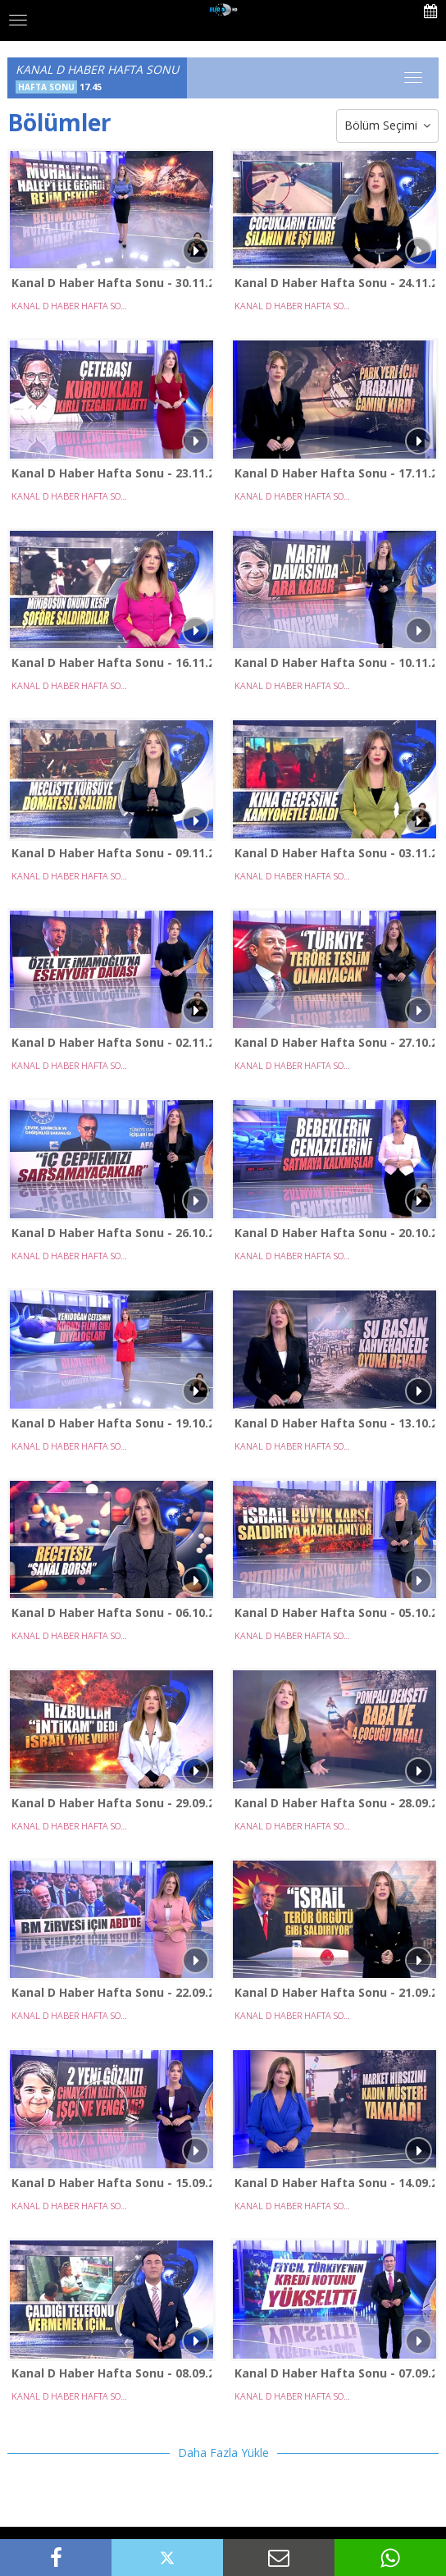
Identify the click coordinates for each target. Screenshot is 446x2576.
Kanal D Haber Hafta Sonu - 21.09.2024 (334, 1992)
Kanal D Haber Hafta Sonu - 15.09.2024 (111, 2182)
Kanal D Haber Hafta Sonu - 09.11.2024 (111, 853)
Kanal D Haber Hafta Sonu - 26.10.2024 (111, 1232)
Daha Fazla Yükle (223, 2452)
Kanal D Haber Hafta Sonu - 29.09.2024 (111, 1803)
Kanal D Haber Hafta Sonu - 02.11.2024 (111, 1042)
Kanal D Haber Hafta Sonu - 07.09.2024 (334, 2373)
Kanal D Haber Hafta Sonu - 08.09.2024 (111, 2373)
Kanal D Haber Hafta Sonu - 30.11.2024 (111, 282)
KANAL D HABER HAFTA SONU (71, 305)
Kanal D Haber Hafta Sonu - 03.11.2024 (334, 853)
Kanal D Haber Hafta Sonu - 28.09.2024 (334, 1803)
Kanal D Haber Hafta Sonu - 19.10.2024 (111, 1423)
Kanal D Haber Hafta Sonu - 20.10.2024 (334, 1232)
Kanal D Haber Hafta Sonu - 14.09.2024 (334, 2182)
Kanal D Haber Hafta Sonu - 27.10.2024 (334, 1042)
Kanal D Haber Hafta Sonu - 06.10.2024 (111, 1612)
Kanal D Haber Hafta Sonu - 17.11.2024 (334, 473)
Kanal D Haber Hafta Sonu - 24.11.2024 (334, 282)
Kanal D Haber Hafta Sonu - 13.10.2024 (334, 1423)
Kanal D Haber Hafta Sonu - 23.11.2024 (111, 473)
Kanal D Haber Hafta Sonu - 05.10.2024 (334, 1612)
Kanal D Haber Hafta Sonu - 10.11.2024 (334, 662)
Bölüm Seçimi (387, 126)
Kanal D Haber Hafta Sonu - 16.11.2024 (111, 662)
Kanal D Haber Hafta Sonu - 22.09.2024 (111, 1992)
